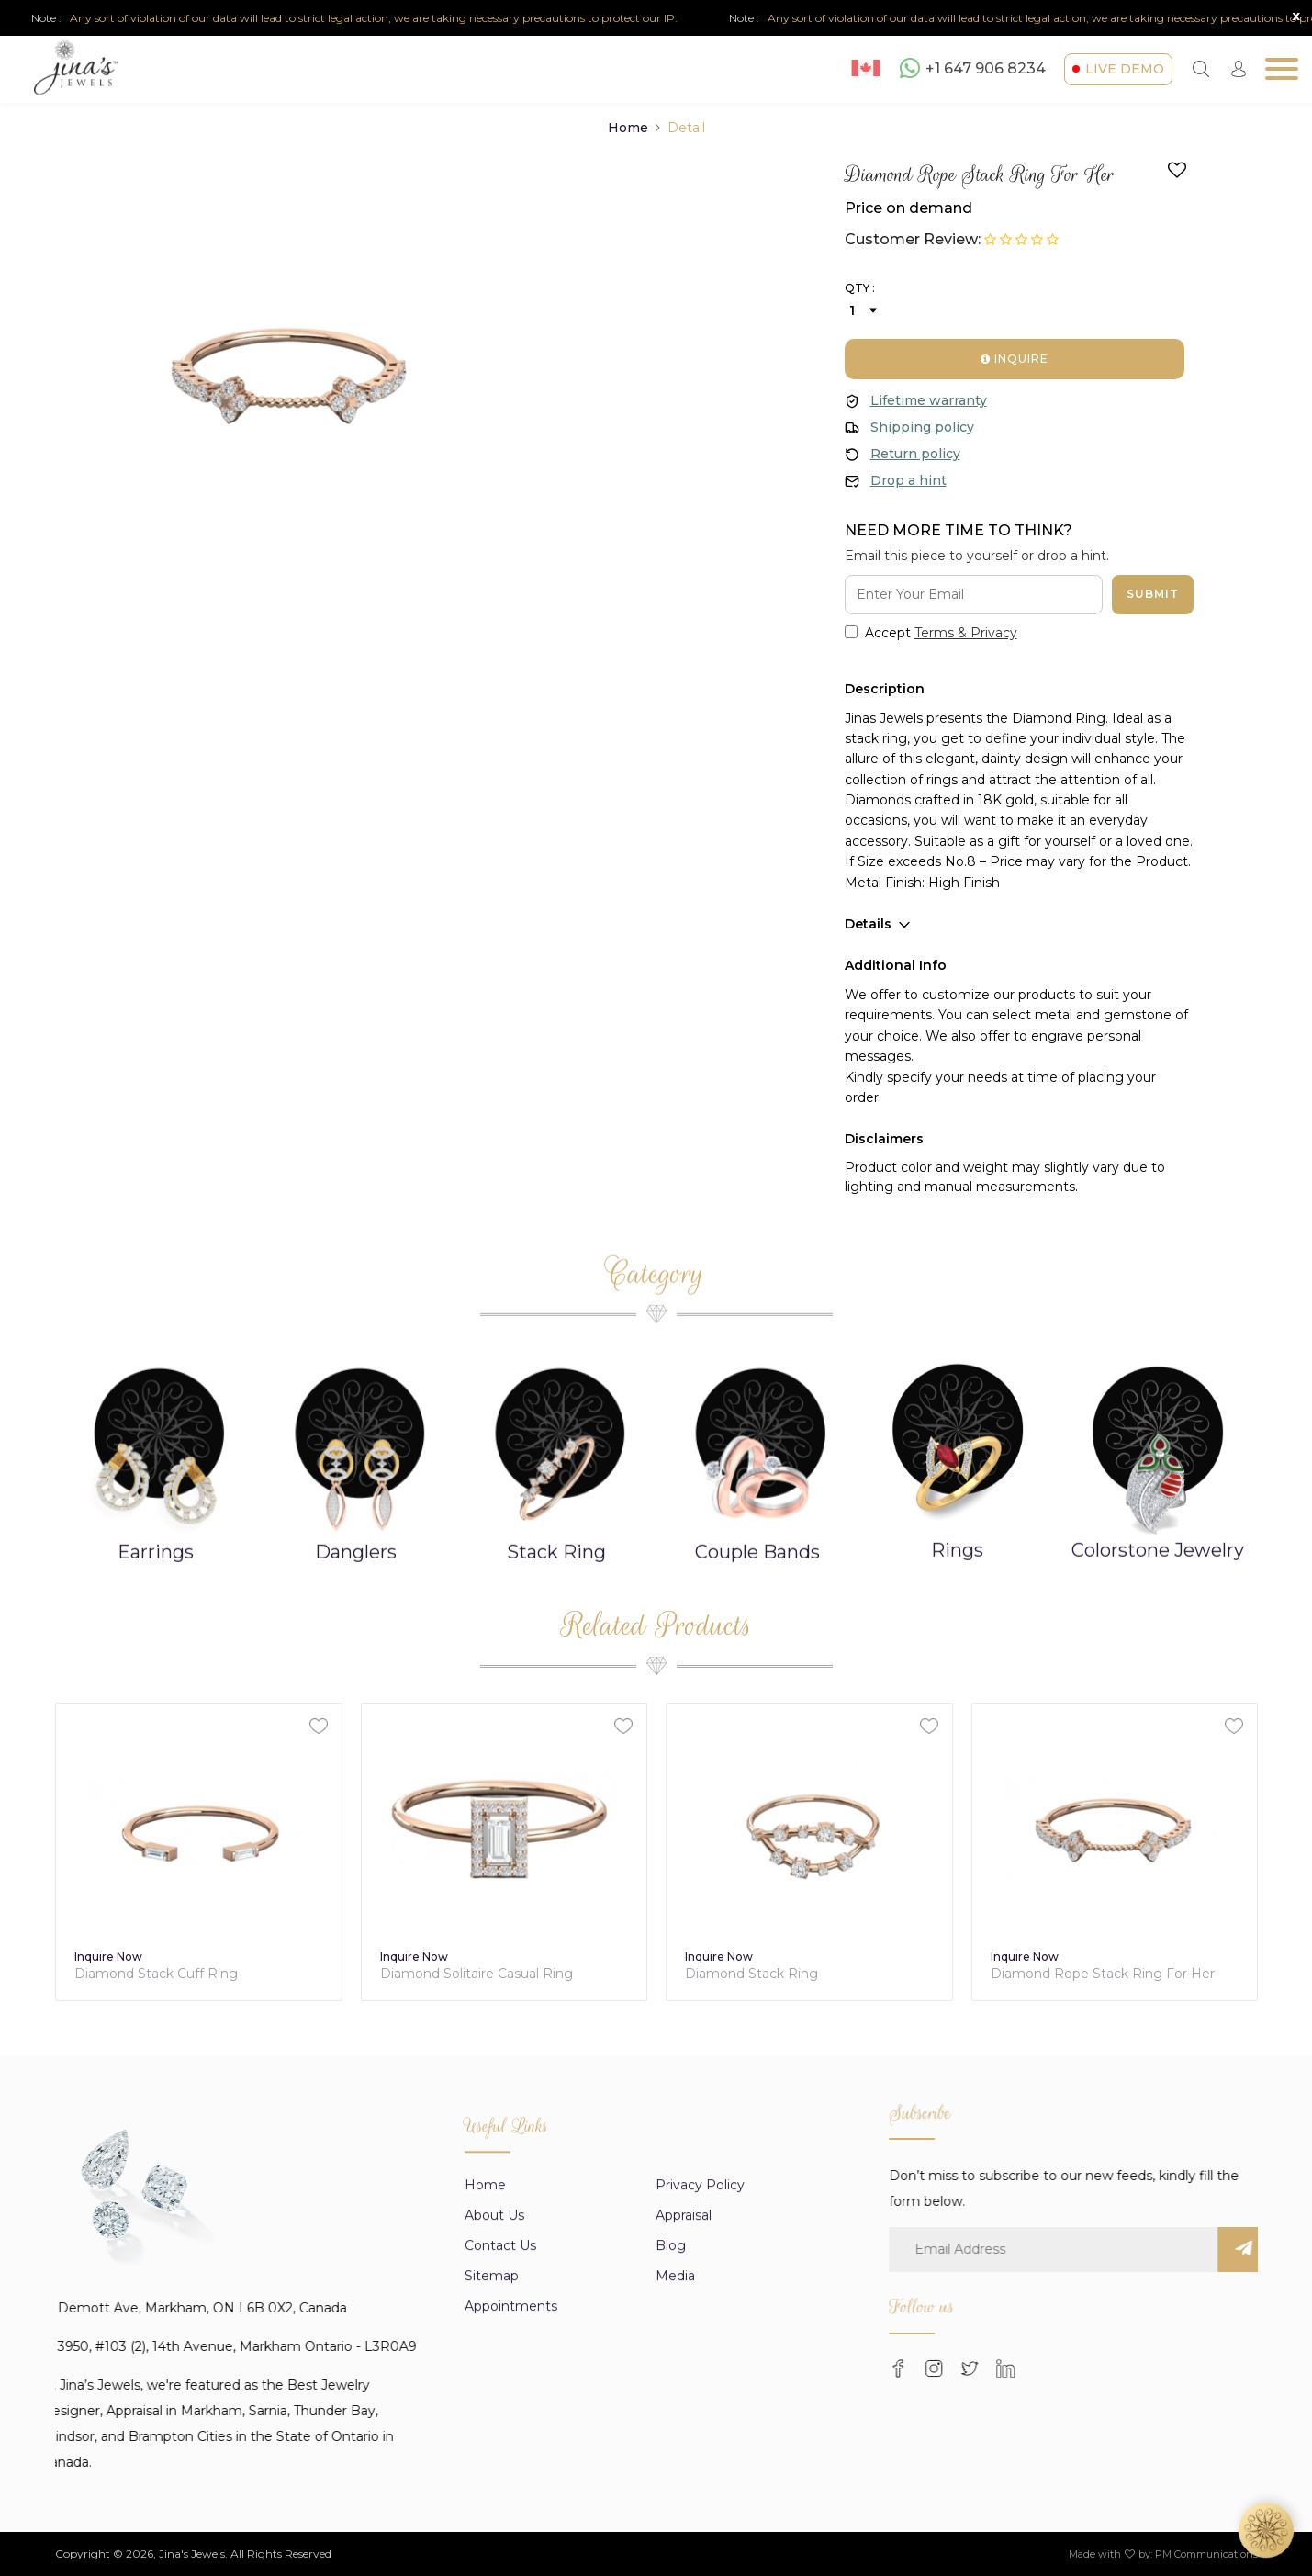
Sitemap (492, 2492)
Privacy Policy (700, 2401)
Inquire (1014, 359)
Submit (1153, 594)
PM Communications (1206, 2554)
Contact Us (500, 2462)
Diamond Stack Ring (1056, 1974)
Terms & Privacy (965, 632)
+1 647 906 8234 (973, 68)
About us (494, 2432)
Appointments (511, 2522)
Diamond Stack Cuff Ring (461, 1974)
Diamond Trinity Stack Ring (162, 1974)
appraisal (684, 2432)
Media (675, 2492)
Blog (671, 2462)
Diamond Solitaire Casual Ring (781, 1974)
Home (628, 127)
